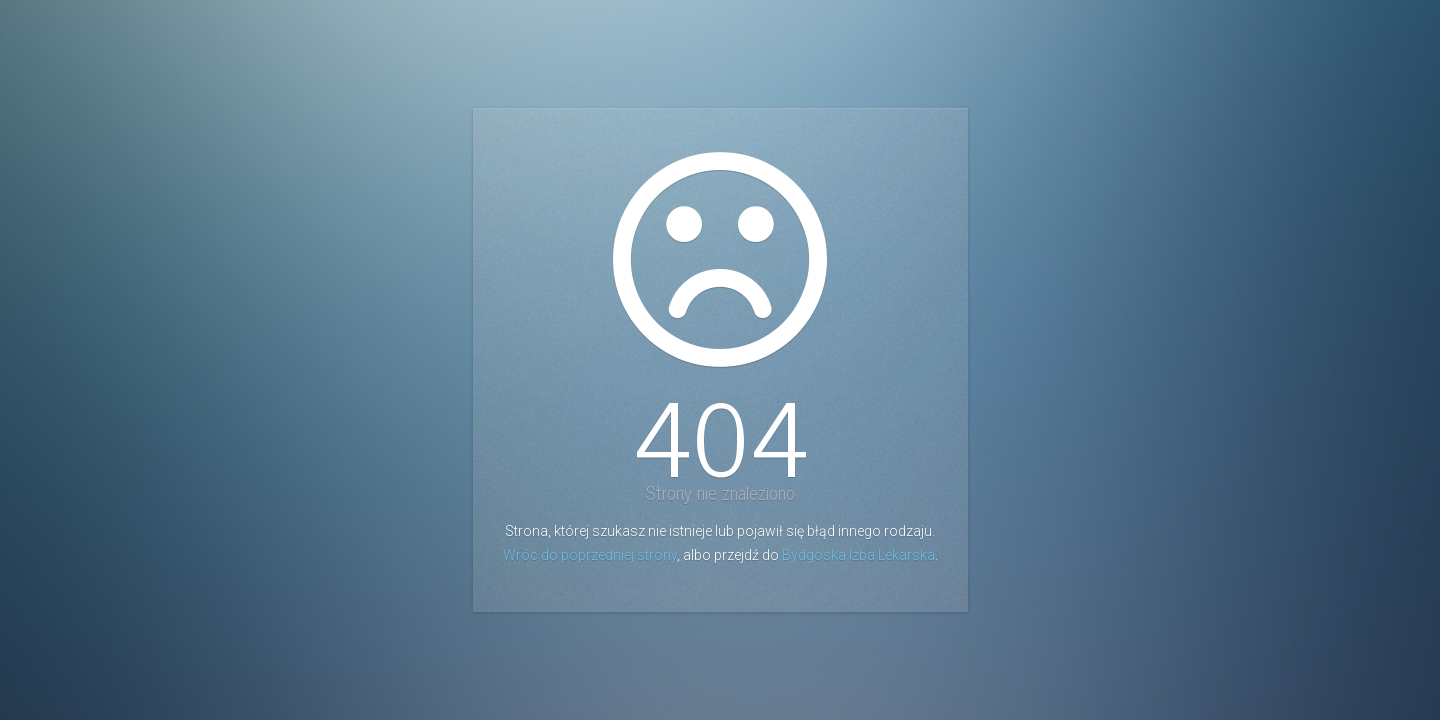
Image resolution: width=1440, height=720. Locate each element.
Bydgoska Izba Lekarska (858, 555)
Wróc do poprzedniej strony (590, 555)
